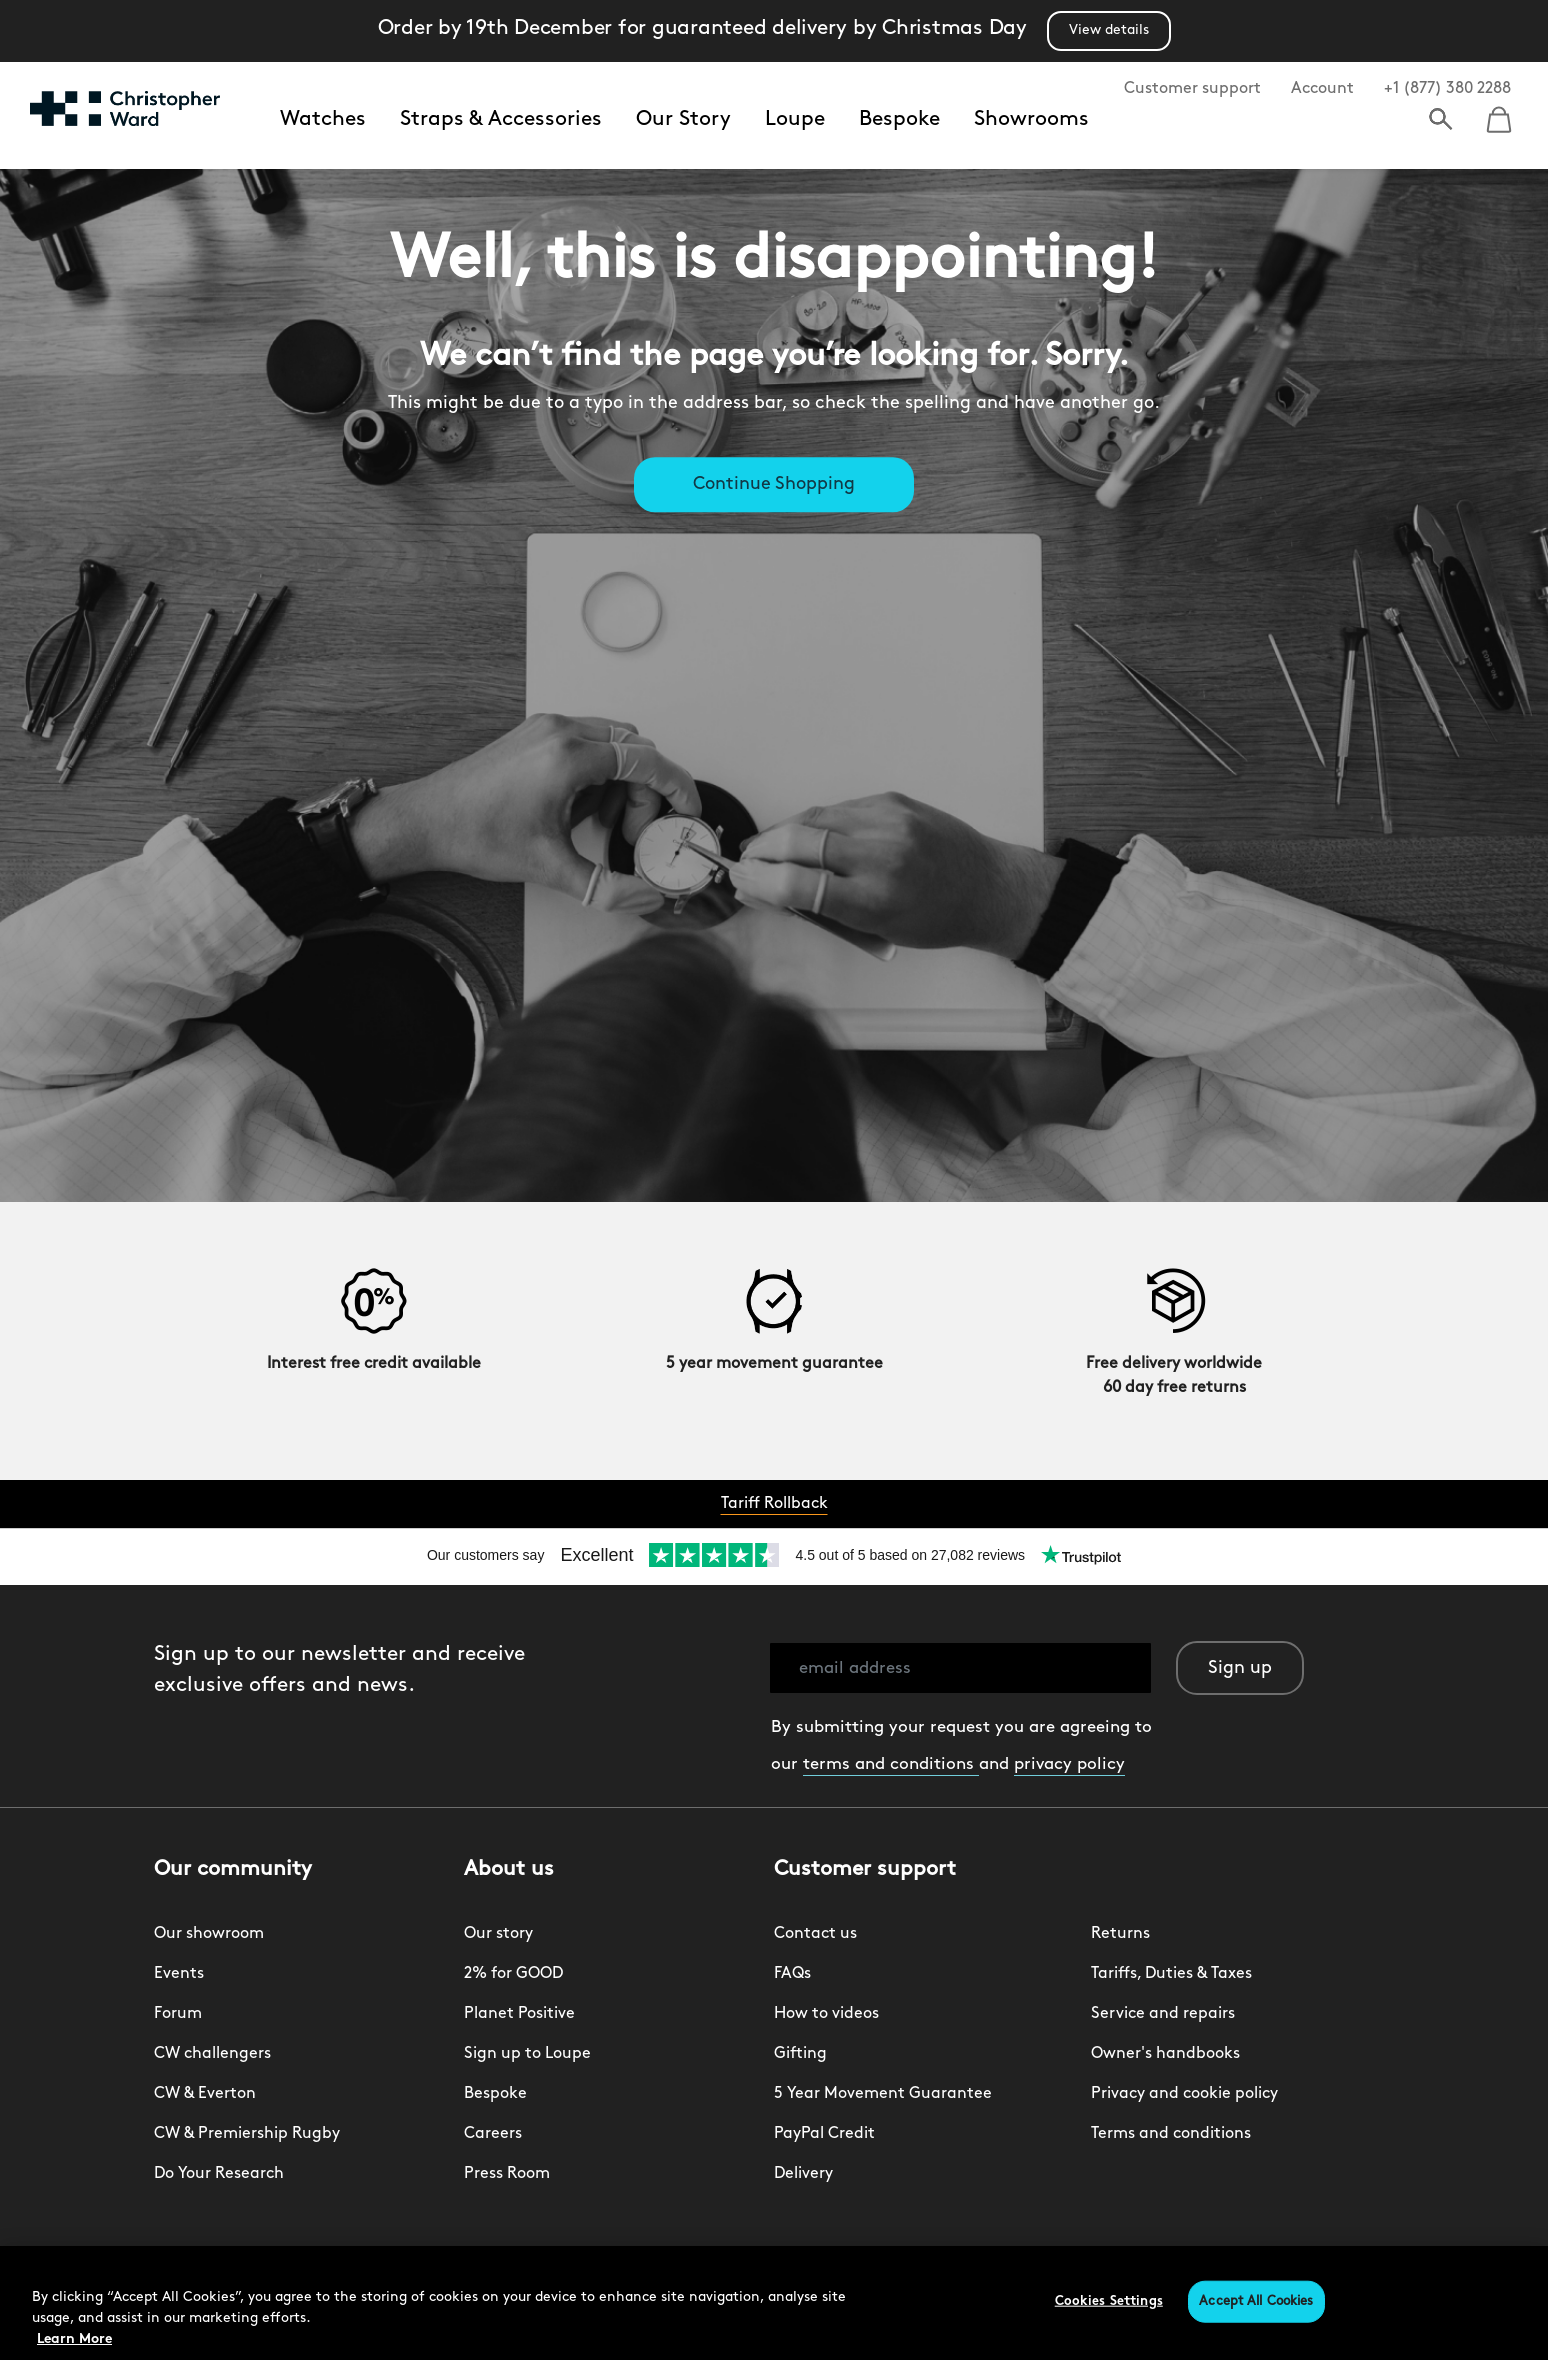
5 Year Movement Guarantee (883, 2094)
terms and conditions (891, 1764)
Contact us (815, 1934)
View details (1109, 30)
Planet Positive (519, 2014)
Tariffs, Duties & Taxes (1171, 1974)
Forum (178, 2014)
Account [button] (1322, 89)
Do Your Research (219, 2174)
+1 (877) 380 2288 (1447, 89)
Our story (498, 1934)
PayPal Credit (824, 2134)
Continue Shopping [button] (774, 485)
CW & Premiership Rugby (247, 2134)
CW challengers (212, 2054)
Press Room (507, 2174)
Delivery (803, 2174)
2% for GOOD (513, 1974)
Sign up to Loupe (527, 2054)
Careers (493, 2134)
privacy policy (1069, 1764)
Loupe (795, 119)
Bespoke (899, 119)
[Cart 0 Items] (1499, 113)
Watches (323, 119)
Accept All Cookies (1256, 2301)
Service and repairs (1163, 2014)
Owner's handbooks (1165, 2054)
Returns (1120, 1934)
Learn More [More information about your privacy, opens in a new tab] (74, 2339)
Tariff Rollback (774, 1504)
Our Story (683, 119)
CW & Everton (205, 2094)
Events (179, 1974)
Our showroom (209, 1934)
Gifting (800, 2054)
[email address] (960, 1668)
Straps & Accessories (501, 119)
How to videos (826, 2014)
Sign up (1240, 1668)
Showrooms (1031, 119)
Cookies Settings (1109, 2301)
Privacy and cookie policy (1184, 2094)
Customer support (1192, 89)
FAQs (792, 1974)
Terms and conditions (1171, 2134)
